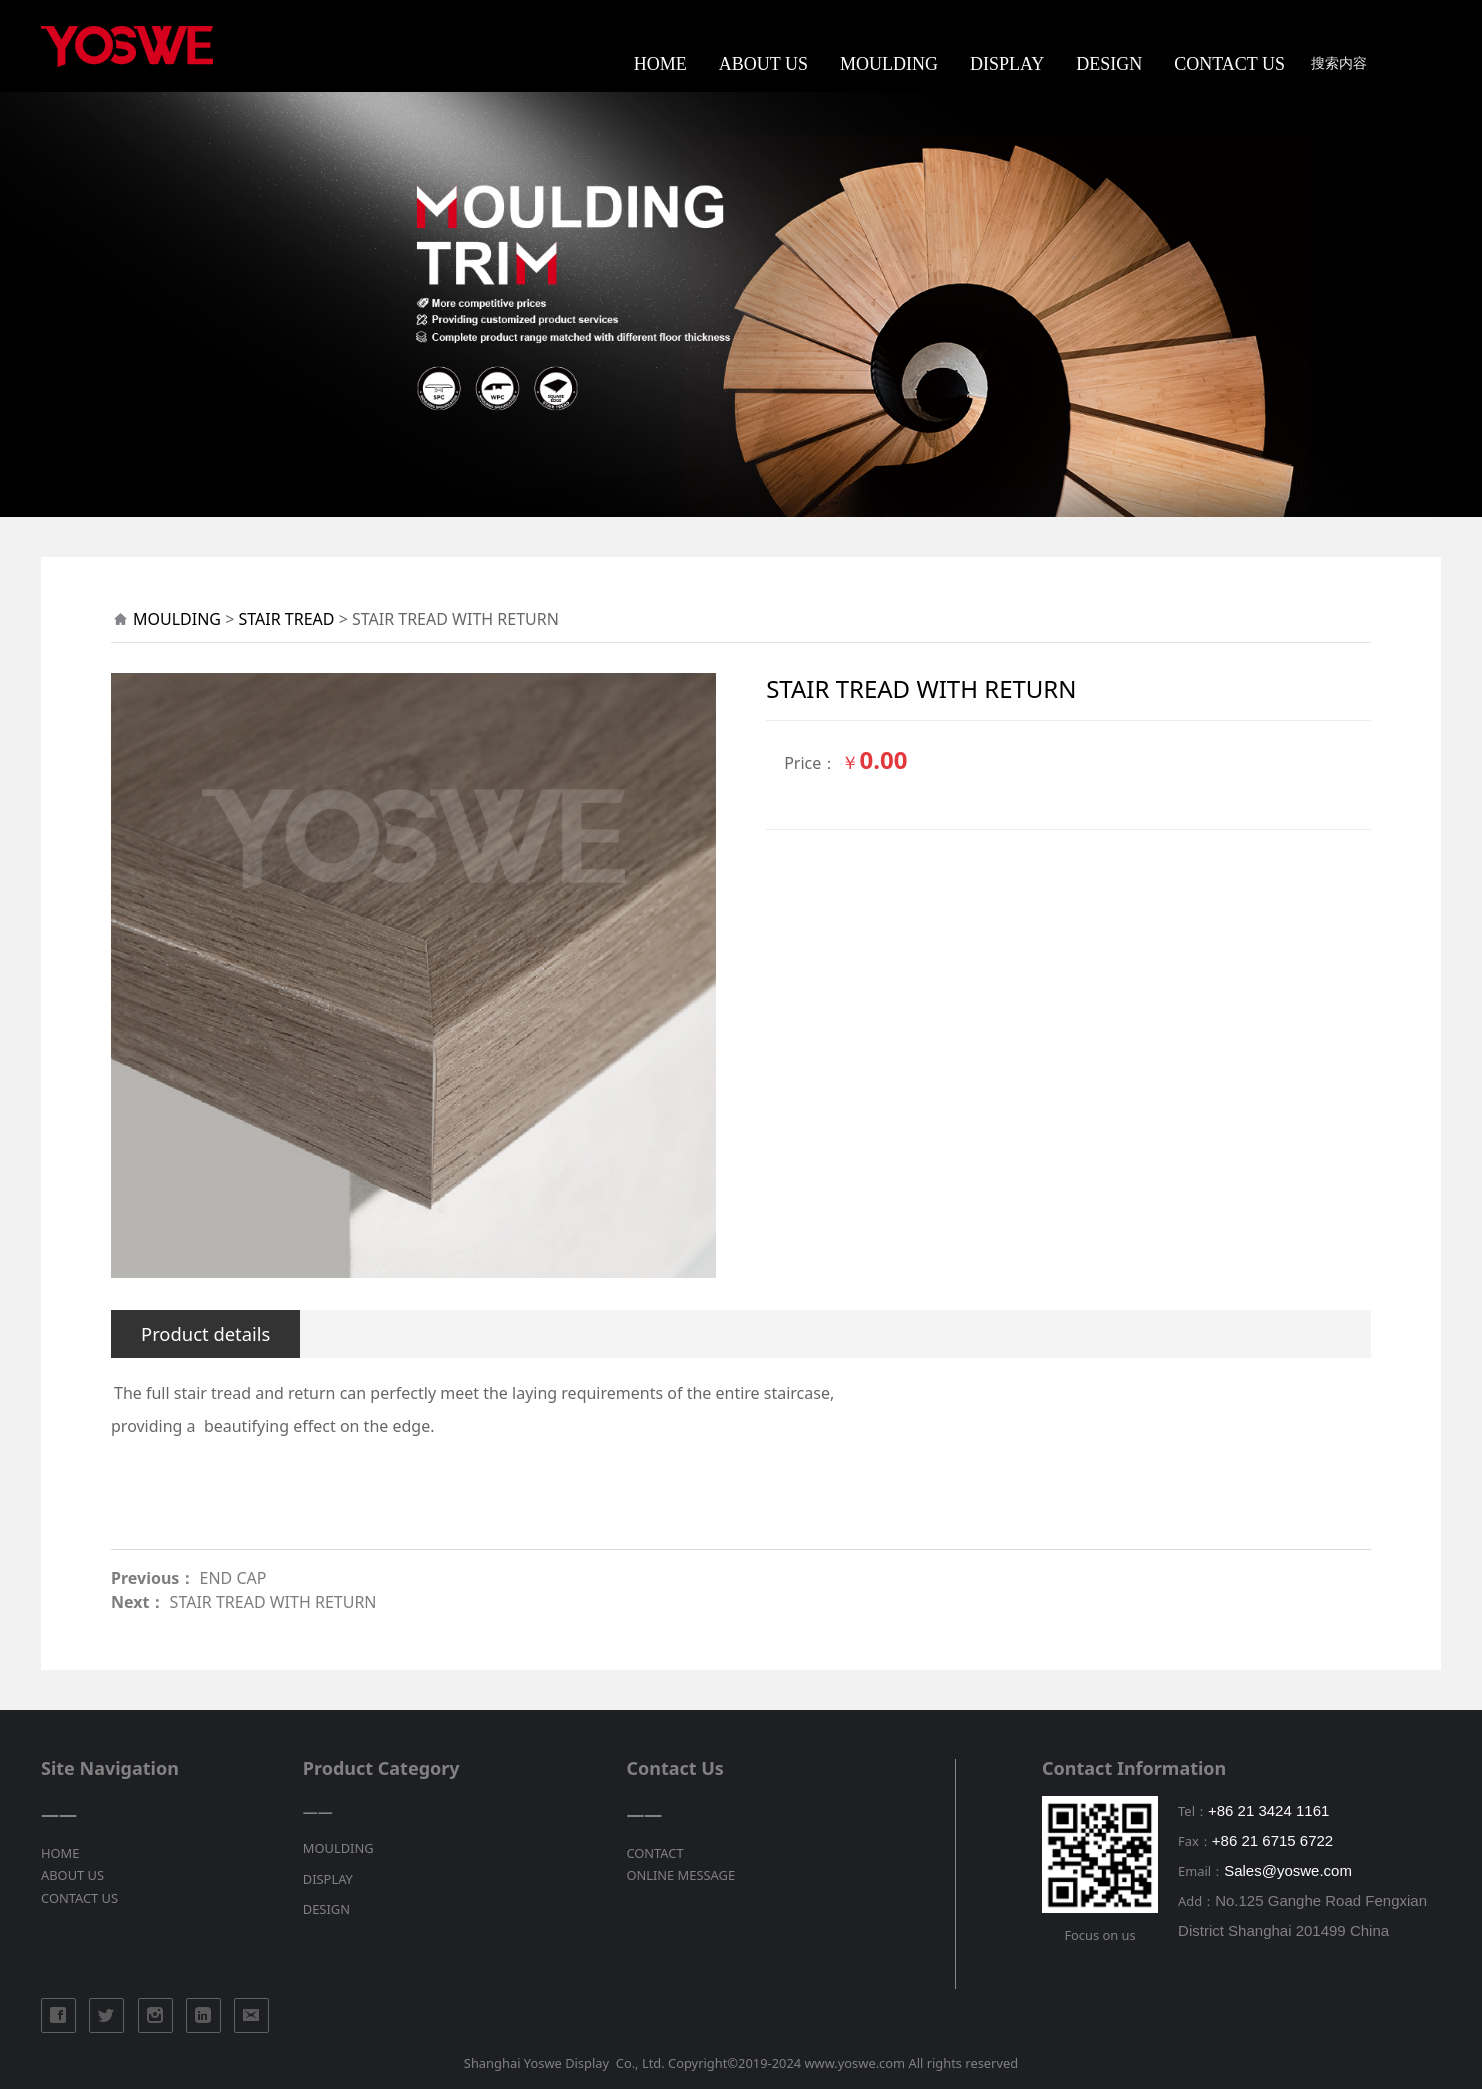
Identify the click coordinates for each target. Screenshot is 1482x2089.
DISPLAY (1007, 64)
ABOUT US (763, 64)
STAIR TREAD (287, 619)
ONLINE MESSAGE (680, 1875)
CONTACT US (1229, 64)
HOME (660, 64)
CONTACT (654, 1853)
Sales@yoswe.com (1288, 1870)
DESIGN (1109, 64)
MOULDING (889, 64)
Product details (205, 1333)
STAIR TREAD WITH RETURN (273, 1602)
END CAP (233, 1578)
